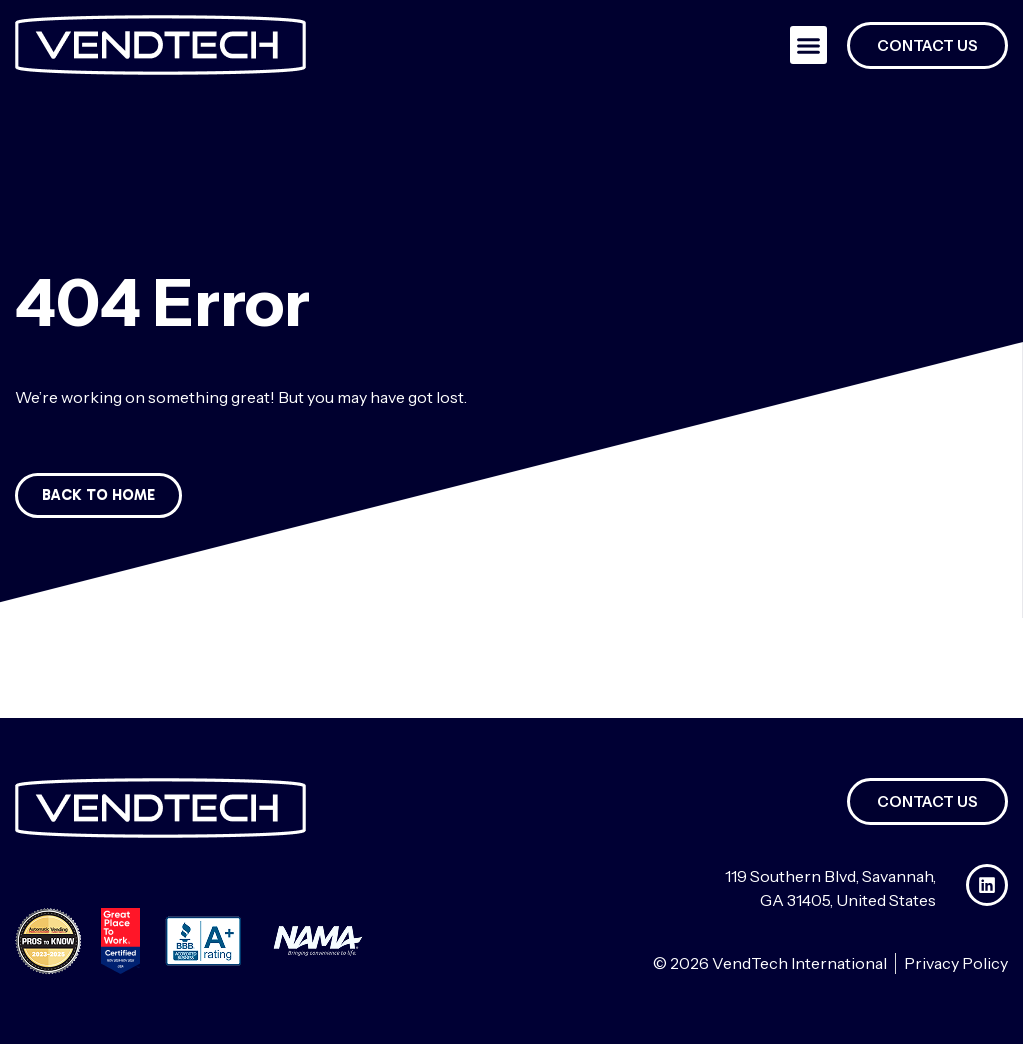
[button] (809, 45)
